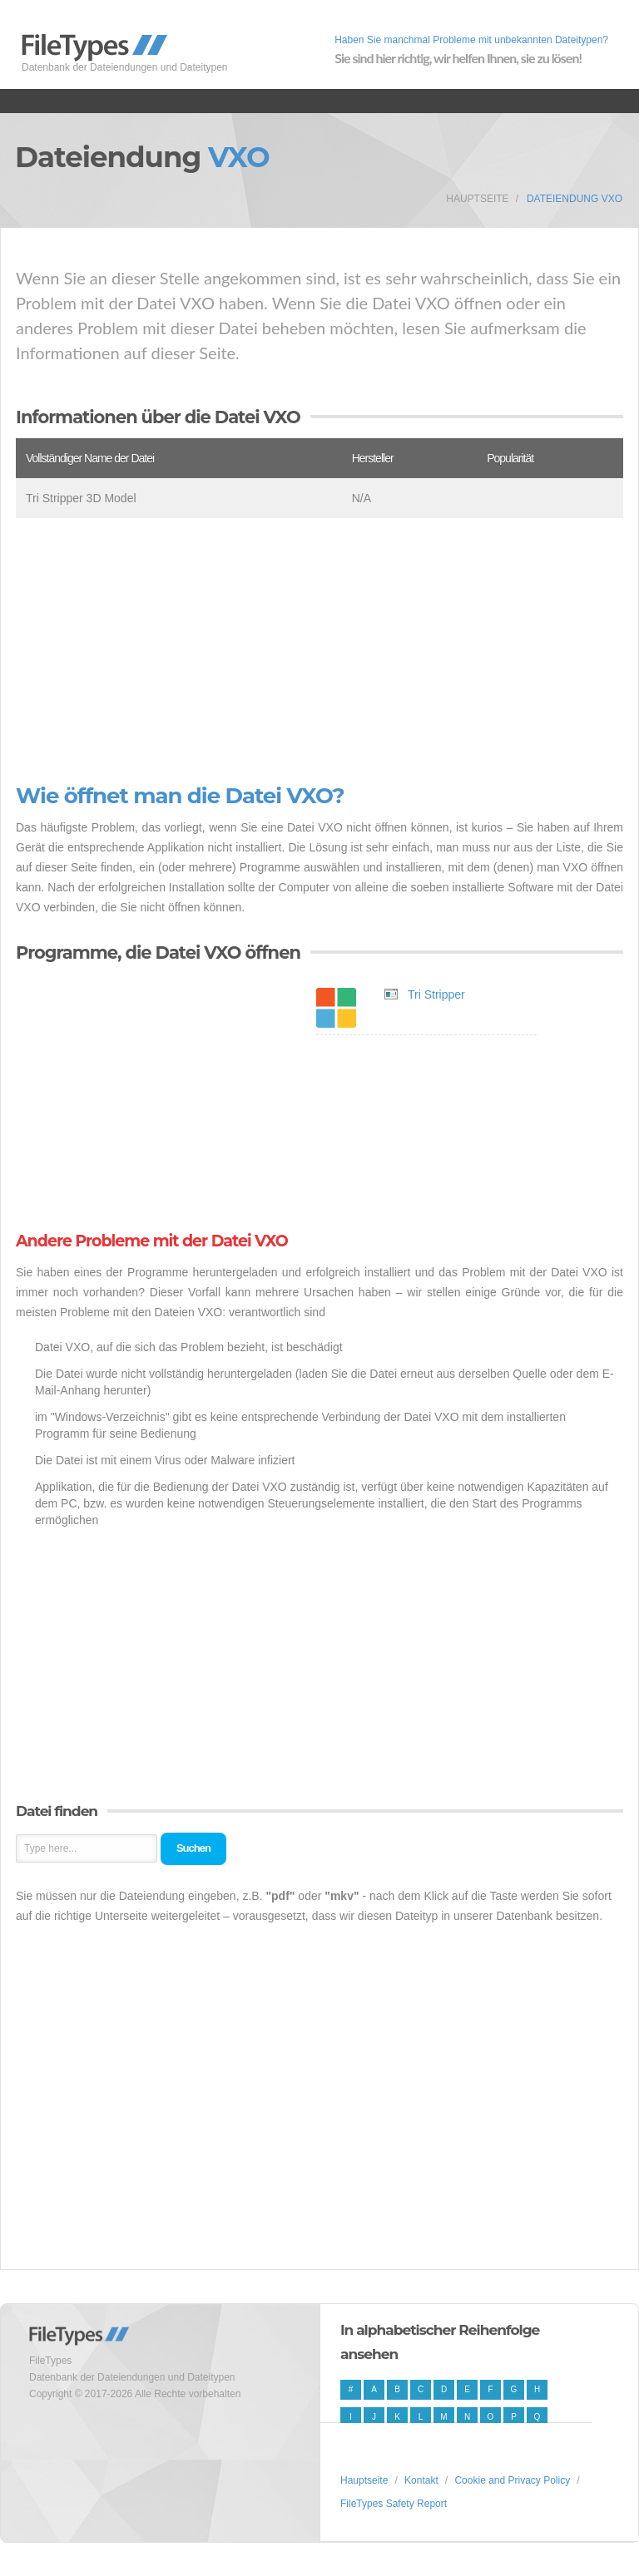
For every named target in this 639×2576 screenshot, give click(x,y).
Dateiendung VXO (574, 199)
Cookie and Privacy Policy (512, 2480)
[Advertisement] (319, 651)
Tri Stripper (436, 994)
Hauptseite (477, 199)
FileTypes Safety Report (393, 2503)
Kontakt (421, 2480)
